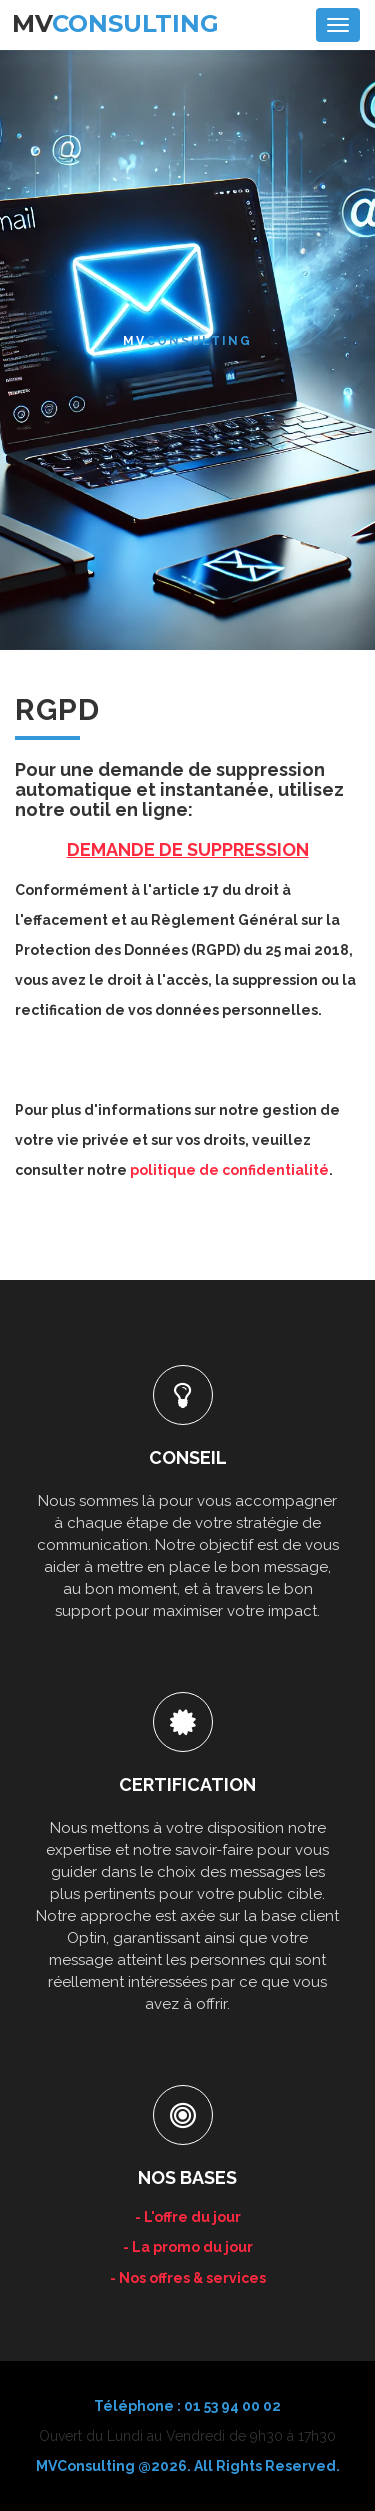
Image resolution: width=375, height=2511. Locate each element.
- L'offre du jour (188, 2217)
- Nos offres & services (188, 2278)
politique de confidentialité (229, 1170)
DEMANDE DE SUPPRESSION (188, 849)
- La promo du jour (188, 2247)
